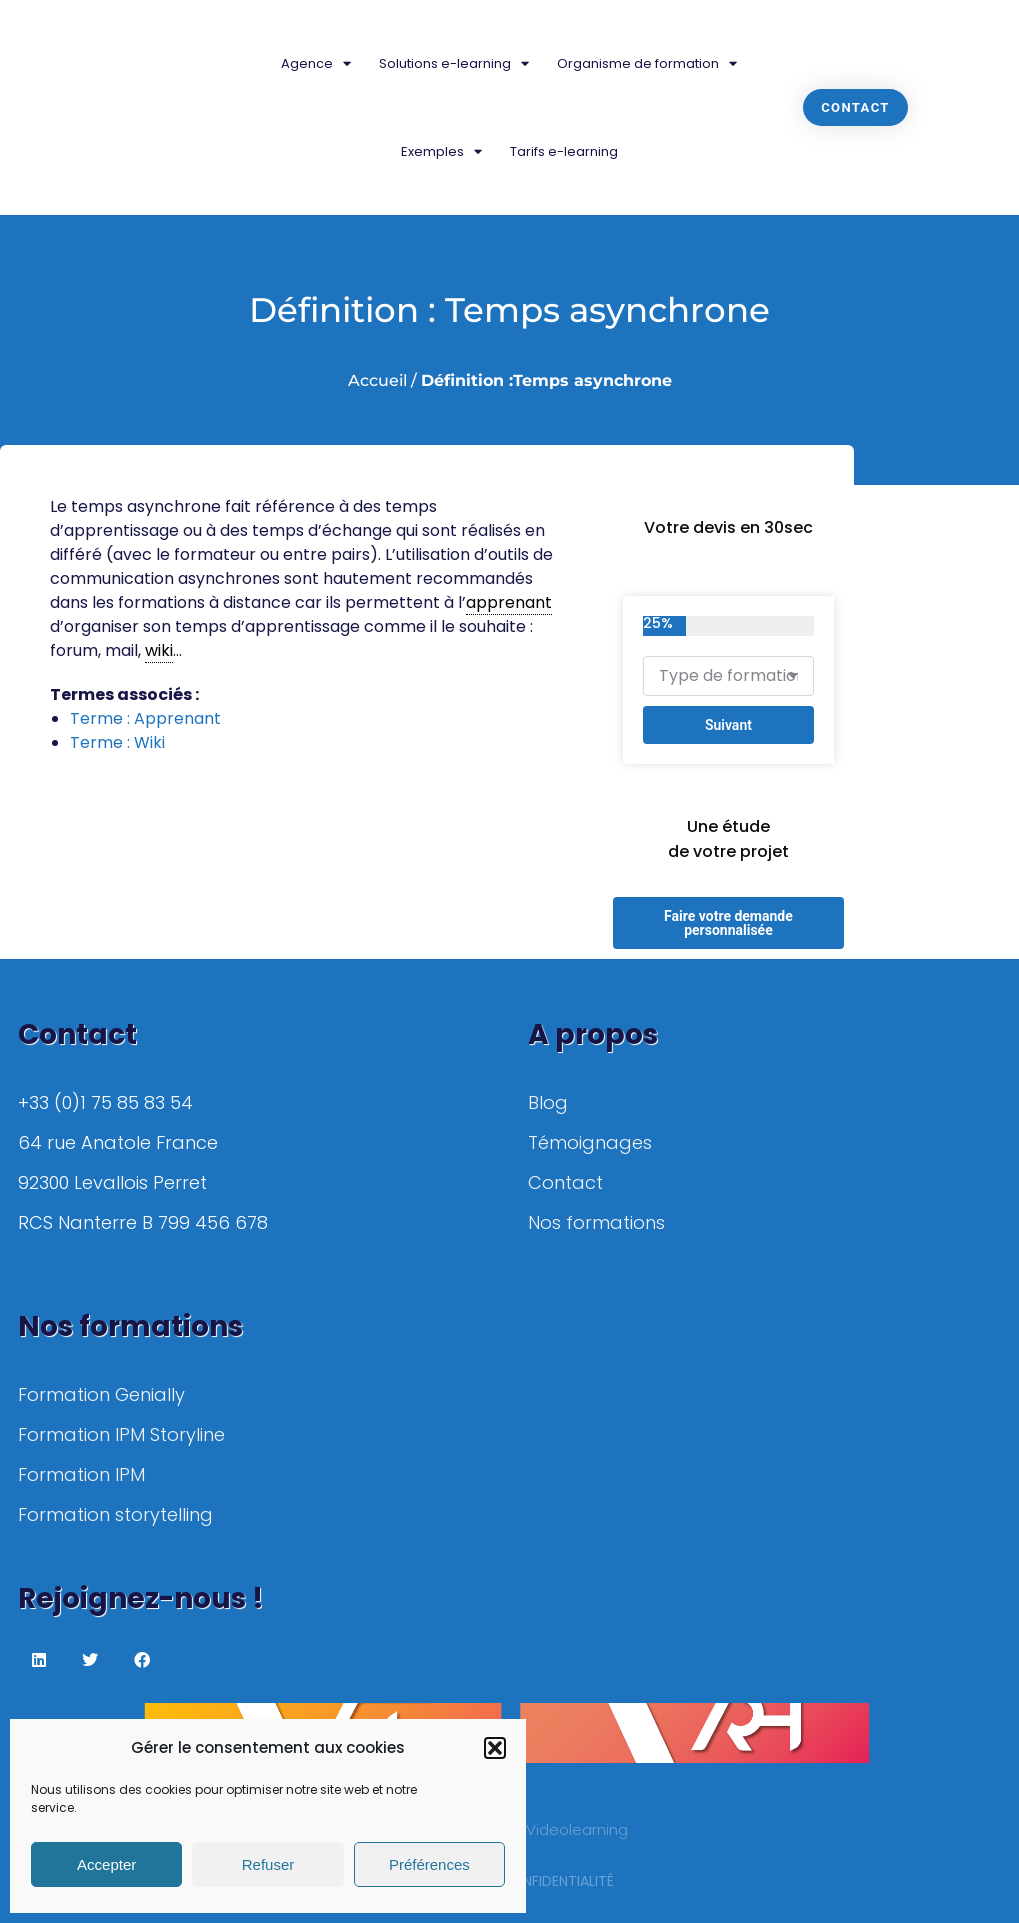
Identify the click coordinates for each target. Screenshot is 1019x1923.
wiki (159, 650)
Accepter (106, 1864)
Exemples (441, 151)
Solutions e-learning (454, 63)
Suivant (728, 725)
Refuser (268, 1864)
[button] (495, 1748)
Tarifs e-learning (564, 151)
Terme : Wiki (117, 742)
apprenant (509, 602)
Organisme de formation (647, 63)
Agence (316, 63)
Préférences (429, 1864)
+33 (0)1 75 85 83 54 (105, 1102)
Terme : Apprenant (145, 718)
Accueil (377, 380)
